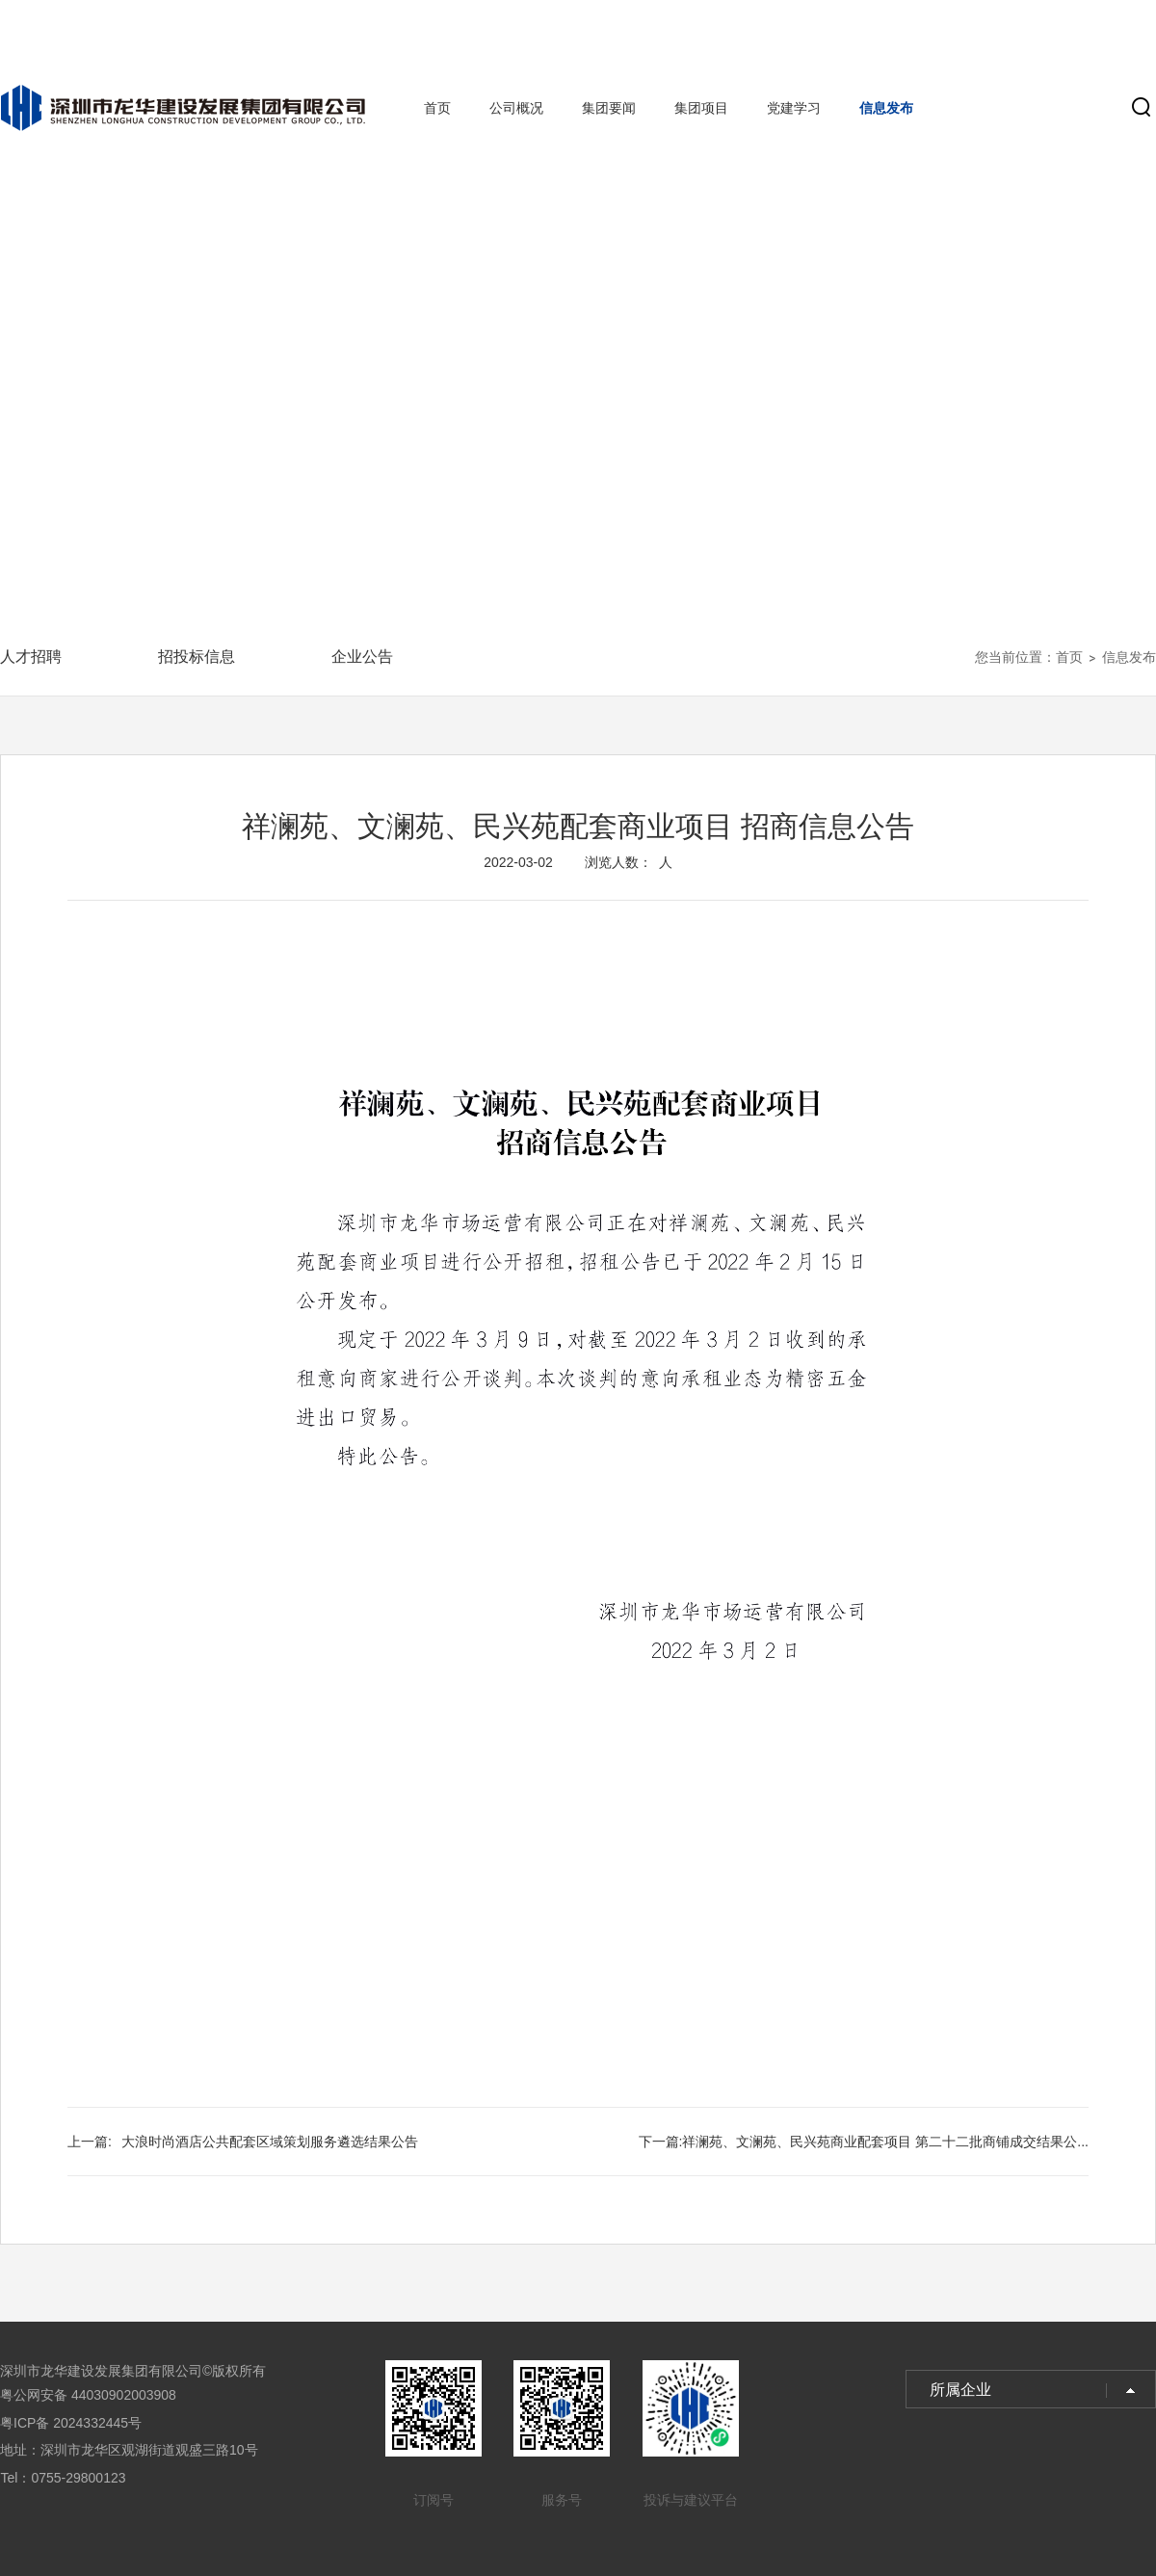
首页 (437, 108)
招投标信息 (196, 656)
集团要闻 (609, 108)
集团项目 (701, 108)
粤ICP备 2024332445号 (71, 2423)
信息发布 (886, 108)
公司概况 (516, 108)
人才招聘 (31, 656)
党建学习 (794, 108)
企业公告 (362, 656)
